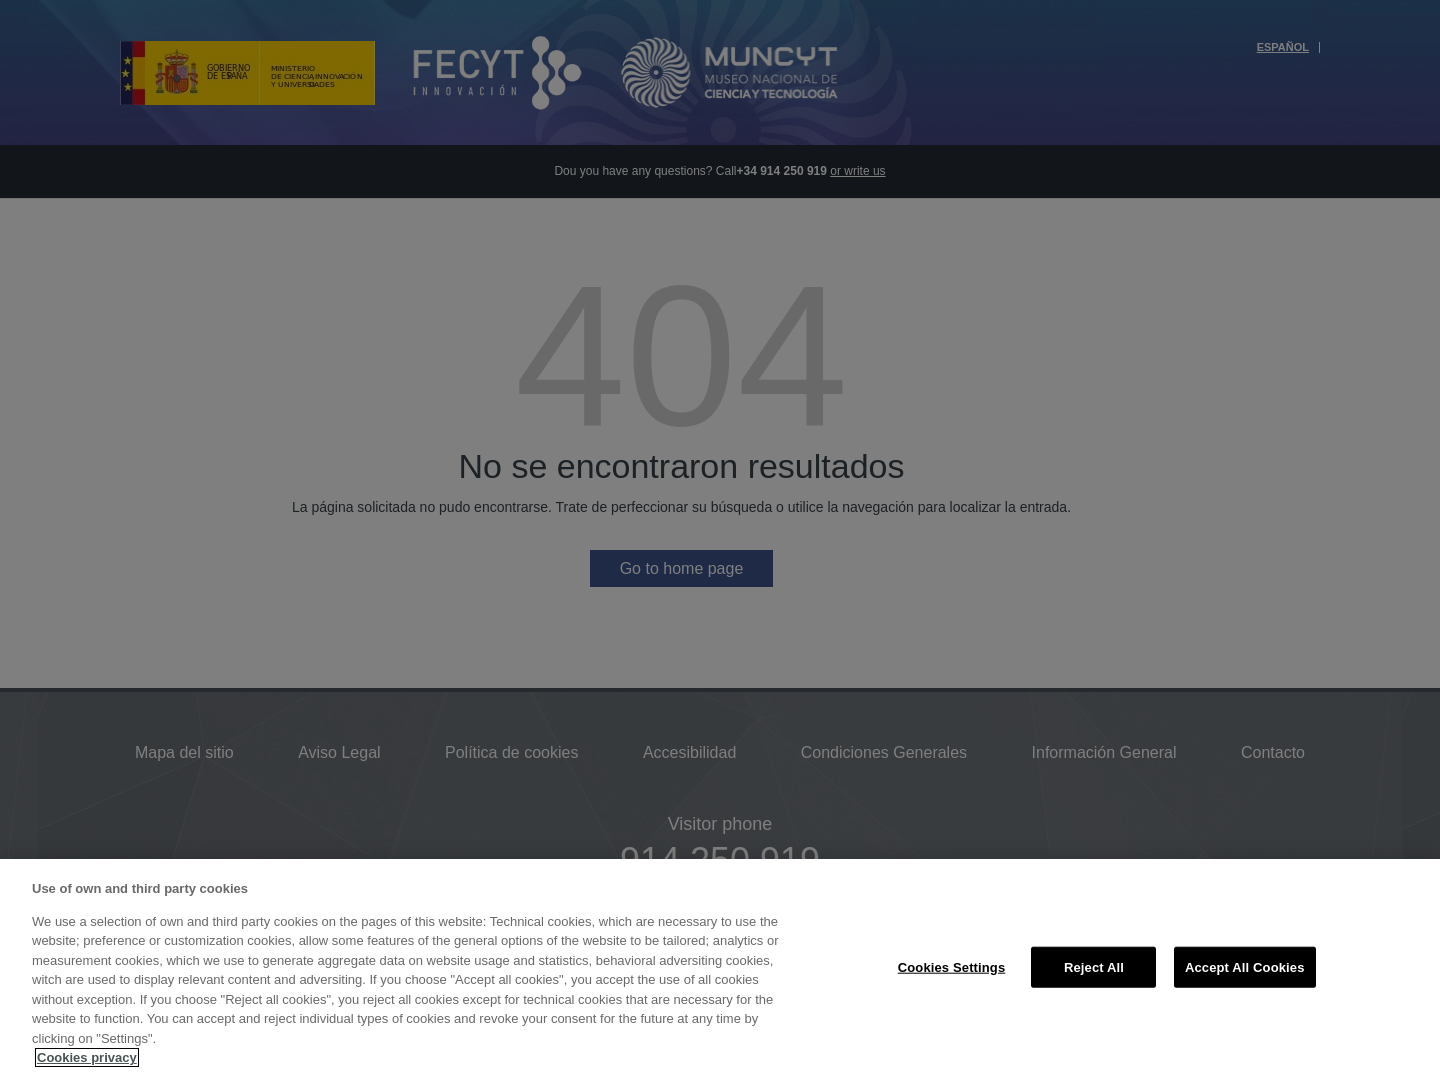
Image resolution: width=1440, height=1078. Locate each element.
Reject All (1094, 966)
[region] (720, 968)
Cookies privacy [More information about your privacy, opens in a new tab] (87, 1057)
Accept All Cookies (1245, 966)
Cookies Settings (952, 966)
